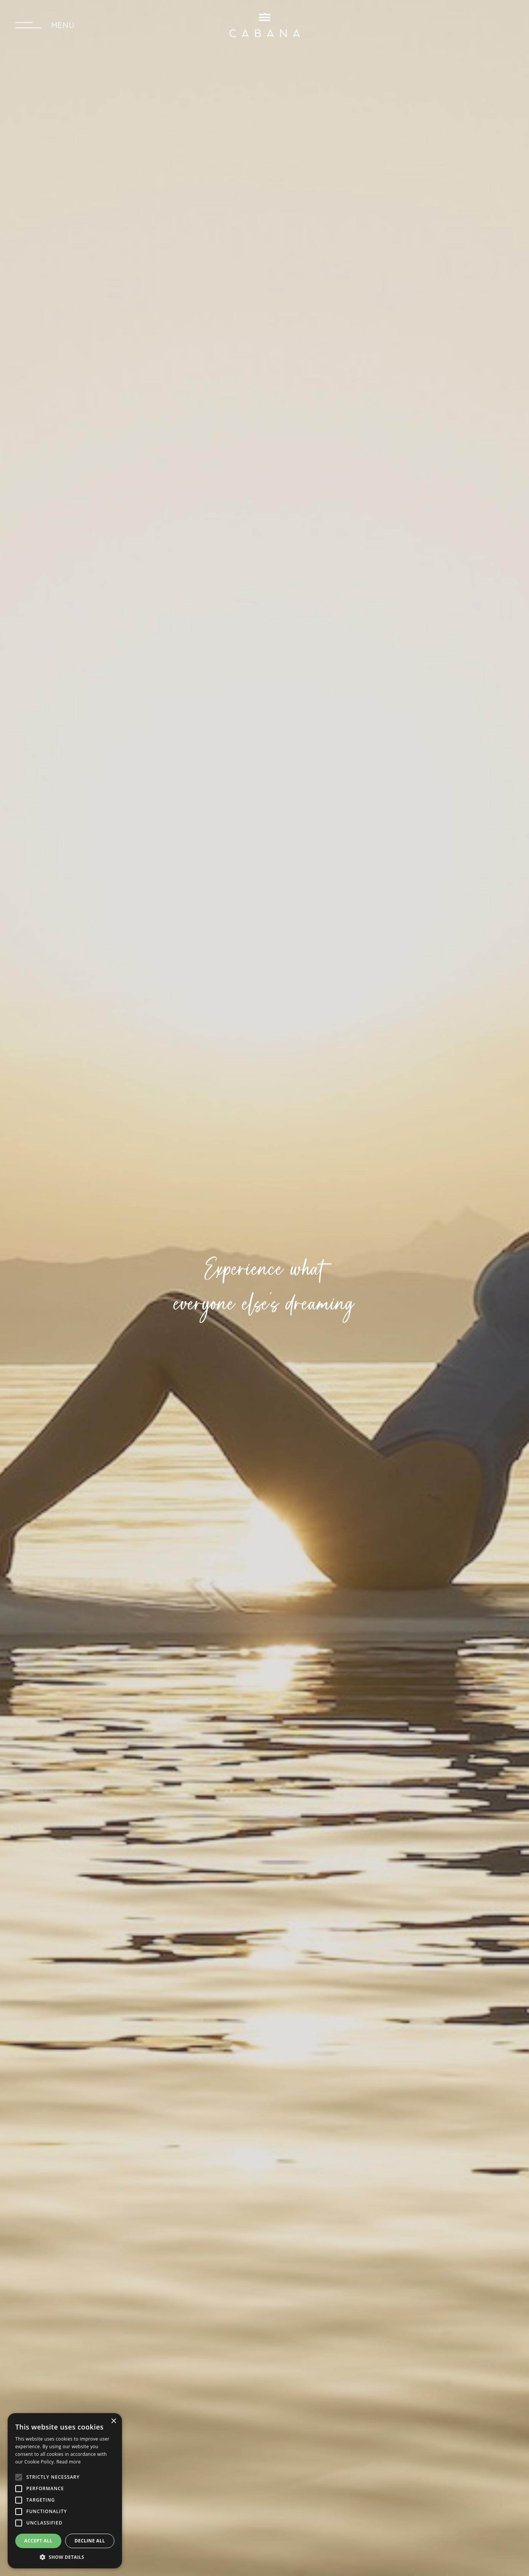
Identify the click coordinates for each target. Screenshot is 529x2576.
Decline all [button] (90, 2540)
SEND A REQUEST (467, 25)
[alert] (65, 2490)
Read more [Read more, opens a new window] (68, 2462)
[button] (64, 2557)
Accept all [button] (38, 2540)
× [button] (113, 2421)
